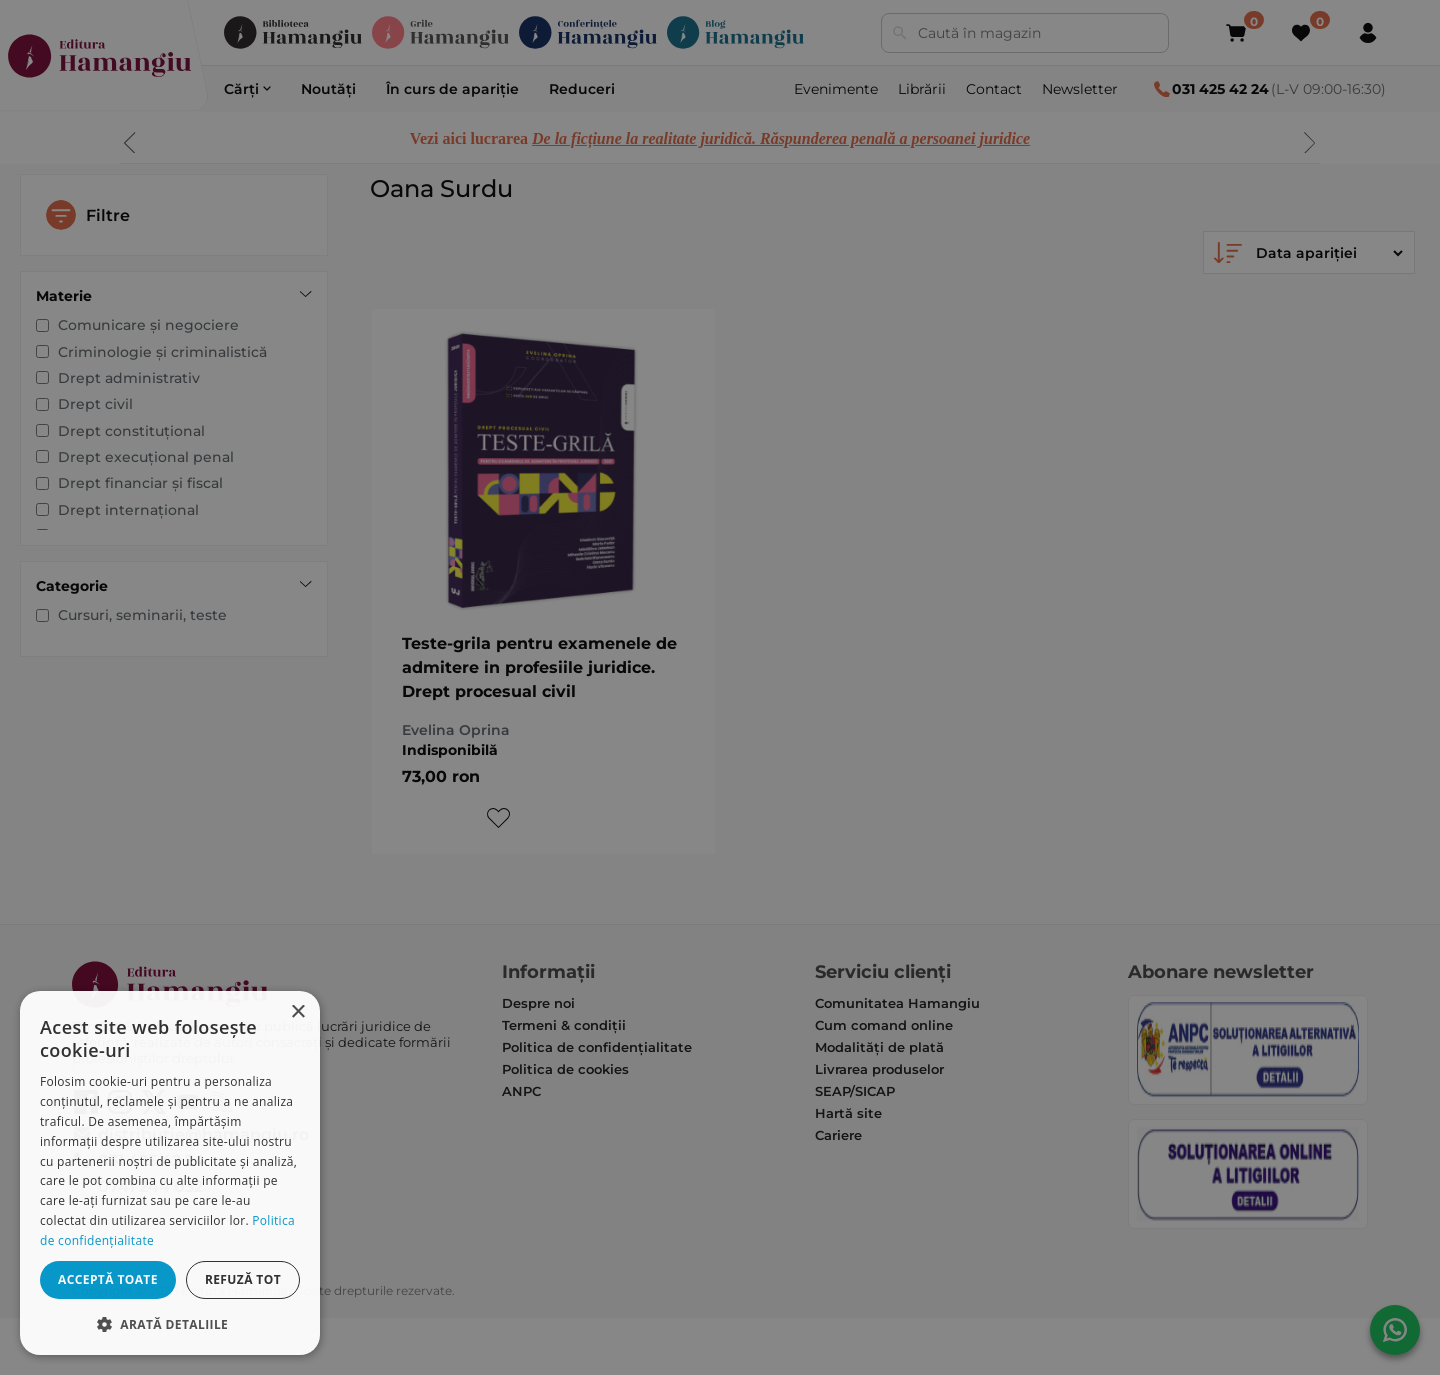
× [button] (297, 1012)
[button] (170, 1323)
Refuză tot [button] (243, 1279)
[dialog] (170, 1173)
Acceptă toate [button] (108, 1279)
